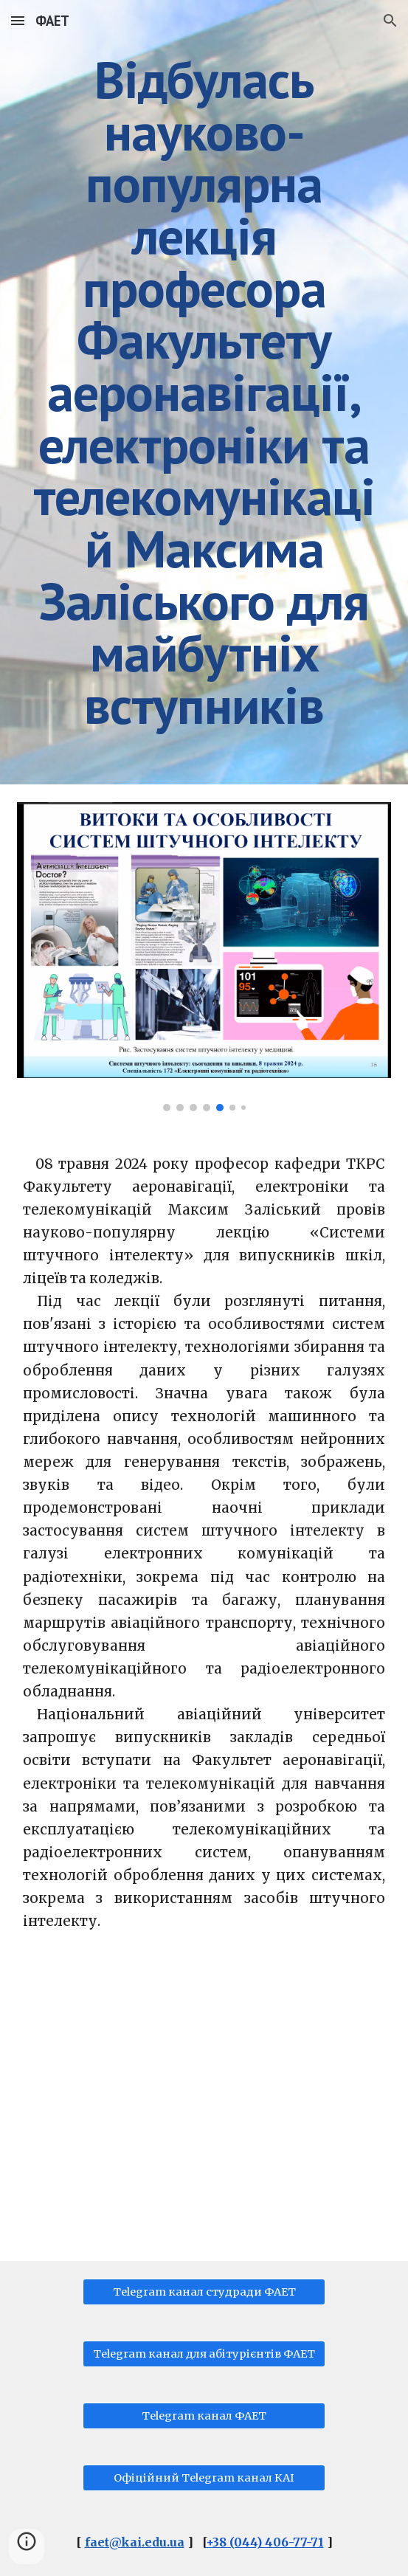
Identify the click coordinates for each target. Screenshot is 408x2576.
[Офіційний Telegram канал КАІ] (204, 2478)
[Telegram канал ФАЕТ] (204, 2416)
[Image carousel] (204, 956)
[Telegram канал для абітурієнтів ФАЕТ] (204, 2354)
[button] (17, 20)
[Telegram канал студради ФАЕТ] (204, 2292)
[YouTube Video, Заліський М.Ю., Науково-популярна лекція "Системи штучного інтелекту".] (204, 2108)
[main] (204, 392)
